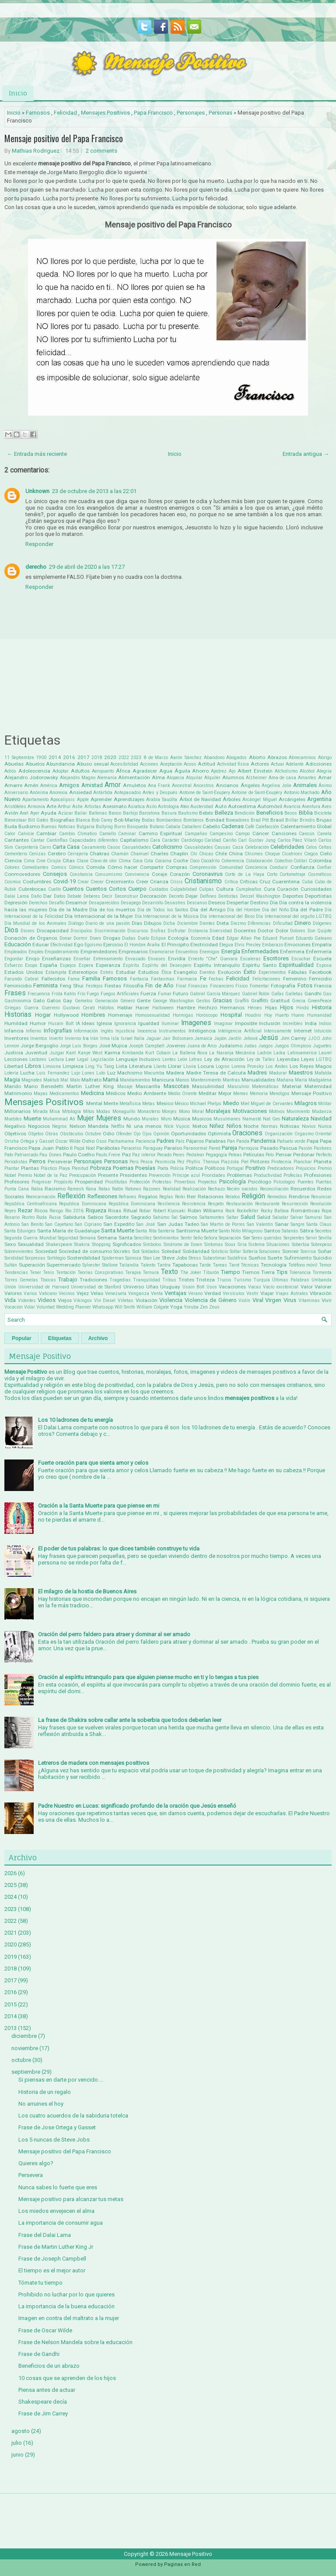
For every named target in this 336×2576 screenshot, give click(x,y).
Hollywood (66, 1015)
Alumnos (233, 777)
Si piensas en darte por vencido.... (60, 2079)
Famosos (38, 112)
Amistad (92, 785)
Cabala (172, 827)
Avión (11, 813)
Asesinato (114, 806)
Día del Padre (306, 909)
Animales (305, 785)
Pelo (270, 1155)
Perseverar (60, 1161)
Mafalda (323, 1073)
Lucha (27, 1073)
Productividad (268, 1175)
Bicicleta (323, 813)
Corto (272, 874)
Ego (78, 945)
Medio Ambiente (146, 1093)
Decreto (176, 896)
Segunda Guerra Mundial (30, 1238)
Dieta (223, 923)
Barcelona (149, 813)
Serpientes (294, 1238)
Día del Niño (275, 910)
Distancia (198, 931)
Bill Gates (38, 820)
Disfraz (158, 931)
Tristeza (205, 1280)
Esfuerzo (13, 965)
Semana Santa (114, 1238)
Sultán (10, 1265)
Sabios (95, 1217)
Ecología (178, 938)
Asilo (151, 806)
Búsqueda (137, 827)
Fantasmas (163, 979)
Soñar (325, 1251)
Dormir (81, 938)
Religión (253, 1196)
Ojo (136, 1134)
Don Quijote (320, 931)
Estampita (56, 972)
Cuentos (73, 889)
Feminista (45, 985)
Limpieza (73, 1066)
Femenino (294, 979)
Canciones (284, 833)
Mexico (165, 1103)
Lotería (11, 1073)
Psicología (232, 1181)
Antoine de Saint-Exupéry (256, 792)
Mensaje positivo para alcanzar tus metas (70, 2199)
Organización (279, 1134)
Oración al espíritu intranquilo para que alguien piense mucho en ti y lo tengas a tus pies (148, 1677)
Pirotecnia (281, 1162)
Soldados (150, 1251)
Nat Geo (271, 1119)
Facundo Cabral (21, 979)
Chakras (99, 853)
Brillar (291, 820)
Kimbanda (133, 1053)
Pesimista (165, 1162)
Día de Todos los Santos (163, 910)
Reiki (180, 1197)
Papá (312, 1141)
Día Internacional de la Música (167, 916)
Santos (272, 1231)
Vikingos (83, 1300)
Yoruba (191, 1307)
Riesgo (56, 1211)
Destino (259, 903)
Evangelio (185, 972)
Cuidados (158, 889)
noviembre (24, 2048)
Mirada (40, 1111)
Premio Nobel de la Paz (42, 1175)
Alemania (107, 777)
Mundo (131, 1119)
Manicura (163, 1080)
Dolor (282, 931)
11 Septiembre (19, 757)
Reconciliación (274, 1189)
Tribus (169, 1280)
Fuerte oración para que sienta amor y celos (93, 1463)
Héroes (255, 1008)
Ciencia (13, 861)
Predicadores (280, 1168)
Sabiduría (74, 1217)
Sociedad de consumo (85, 1251)
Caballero (191, 827)
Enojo (32, 959)
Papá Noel (84, 1148)
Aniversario (16, 792)
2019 (10, 1956)
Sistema (256, 1244)
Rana (91, 1189)
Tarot (234, 1265)
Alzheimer (256, 777)
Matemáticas (265, 1086)
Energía (230, 951)
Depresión (16, 903)
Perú (134, 1162)
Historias (18, 1014)
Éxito (250, 972)
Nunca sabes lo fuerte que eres (57, 2187)
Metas (148, 1103)
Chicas (206, 854)
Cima (29, 861)
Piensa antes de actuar (46, 2390)
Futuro (180, 993)
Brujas (324, 820)
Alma (158, 777)
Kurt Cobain (157, 1053)
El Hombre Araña (142, 945)
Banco (114, 813)
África (123, 771)
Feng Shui (72, 986)
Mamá (111, 1079)
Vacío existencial (280, 1287)
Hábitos (106, 1008)
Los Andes (277, 1066)
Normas (269, 1126)
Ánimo (325, 785)
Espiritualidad (296, 965)
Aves (327, 806)
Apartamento (35, 799)
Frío (81, 994)
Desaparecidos (104, 903)
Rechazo (216, 1189)
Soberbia (300, 1244)
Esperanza (108, 965)
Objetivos (15, 1133)
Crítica (231, 882)
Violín (244, 1300)
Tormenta (322, 1272)
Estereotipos (83, 972)
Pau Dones (50, 1155)
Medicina (92, 1093)
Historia (322, 1007)
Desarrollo (152, 903)
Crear (83, 882)
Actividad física (233, 764)
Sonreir (290, 1251)
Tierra (268, 1272)
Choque (272, 854)
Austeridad (201, 806)
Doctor (265, 931)
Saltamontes (212, 1217)
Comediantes (35, 867)
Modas (103, 1111)
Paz (126, 1155)
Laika (279, 1053)
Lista (121, 1066)
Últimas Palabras (290, 1280)
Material (291, 1086)
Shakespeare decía (42, 2401)
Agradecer (145, 771)
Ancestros (203, 785)
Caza (237, 847)
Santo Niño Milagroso (240, 1231)
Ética (166, 972)
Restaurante (267, 1204)
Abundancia (60, 764)
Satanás (290, 1231)
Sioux (230, 1244)
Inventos (38, 1038)
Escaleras (250, 959)
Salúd (263, 1217)
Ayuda (48, 813)
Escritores (276, 958)
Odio (108, 1133)
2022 (124, 757)
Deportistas (318, 896)
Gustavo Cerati (79, 1008)
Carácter (170, 840)
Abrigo (325, 757)
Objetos (36, 1134)
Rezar (25, 1210)
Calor (9, 833)
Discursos (137, 931)
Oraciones (247, 1133)
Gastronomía (17, 1001)
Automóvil (269, 806)
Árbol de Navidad (200, 799)
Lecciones (16, 1059)
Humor (38, 1023)
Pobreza (100, 1168)
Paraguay (153, 1148)
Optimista (219, 1133)
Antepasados (127, 792)
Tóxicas (48, 1280)
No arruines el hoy (40, 2103)
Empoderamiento (62, 952)
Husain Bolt (61, 1023)
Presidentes (133, 1175)
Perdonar (304, 1155)
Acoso (190, 764)
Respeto (216, 1204)
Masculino (238, 1086)
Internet (303, 1031)
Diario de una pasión (107, 923)
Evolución (229, 972)
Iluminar (170, 1023)
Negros (59, 1126)
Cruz (264, 881)
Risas (114, 1211)
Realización (194, 1189)
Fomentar (259, 986)
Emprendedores (98, 951)
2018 (96, 757)
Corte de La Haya (244, 874)
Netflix (117, 1126)
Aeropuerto (103, 771)
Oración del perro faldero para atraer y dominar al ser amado (114, 1634)
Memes (240, 1093)
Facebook (320, 972)
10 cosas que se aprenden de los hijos (67, 2378)
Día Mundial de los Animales (35, 923)
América (48, 785)
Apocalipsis (62, 799)
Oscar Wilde (67, 1141)
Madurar (278, 1073)
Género (127, 1001)
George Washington (173, 1001)
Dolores (297, 931)
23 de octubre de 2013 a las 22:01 (94, 491)
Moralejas (218, 1111)
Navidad (321, 1118)
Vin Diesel (105, 1300)
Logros (223, 1066)
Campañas (196, 833)
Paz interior (144, 1155)
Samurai (313, 1217)
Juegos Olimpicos (293, 1046)
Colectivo (283, 861)
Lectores (37, 1059)
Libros (33, 1066)
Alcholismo (286, 771)
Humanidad (319, 1015)
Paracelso (131, 1148)
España (48, 965)
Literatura (140, 1066)
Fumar (165, 994)
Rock (230, 1211)
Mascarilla (148, 1086)
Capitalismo (134, 840)
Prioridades (213, 1175)
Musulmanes (227, 1119)
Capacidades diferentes (93, 840)
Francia (323, 986)
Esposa (324, 965)
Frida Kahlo (64, 994)
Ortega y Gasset (37, 1141)
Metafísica (130, 1103)
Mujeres (108, 1118)
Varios (30, 1293)
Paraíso (173, 1148)
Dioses (28, 931)
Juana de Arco (202, 1046)
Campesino (221, 833)
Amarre (13, 785)
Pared (214, 1148)
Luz (111, 1073)
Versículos (234, 1293)
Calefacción (267, 827)
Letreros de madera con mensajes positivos (93, 1763)
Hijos (286, 1007)
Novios (309, 1126)
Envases (156, 959)
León (182, 1059)
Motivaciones (250, 1111)
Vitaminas (309, 1300)
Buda (10, 826)
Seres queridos (267, 1238)
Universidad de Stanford (96, 1287)
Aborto (257, 757)
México (182, 1103)
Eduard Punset (278, 938)
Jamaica (203, 1038)
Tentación (66, 1272)
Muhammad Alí (59, 1119)
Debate (74, 896)
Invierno (73, 1038)
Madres (257, 1072)
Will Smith (125, 1307)
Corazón (180, 874)
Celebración (257, 847)
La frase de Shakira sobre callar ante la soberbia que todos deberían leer (129, 1720)
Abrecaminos (302, 757)
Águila (182, 771)
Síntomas (213, 1244)
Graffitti (259, 1001)
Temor (325, 1265)
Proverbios (185, 1182)
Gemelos (84, 1001)
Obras (51, 1134)
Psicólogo (259, 1182)
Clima (125, 861)
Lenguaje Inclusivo (138, 1059)
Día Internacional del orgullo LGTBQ (294, 916)
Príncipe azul (186, 1175)
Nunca (325, 1126)
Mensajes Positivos (105, 112)
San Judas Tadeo (178, 1224)
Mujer (85, 1118)
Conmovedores (22, 874)
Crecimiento (119, 881)
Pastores (323, 1148)
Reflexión (71, 1196)
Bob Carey (101, 820)
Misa (54, 1111)
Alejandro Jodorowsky (31, 777)
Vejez (83, 1293)
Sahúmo (161, 1217)
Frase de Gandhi (39, 2354)
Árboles (232, 799)
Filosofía (133, 986)
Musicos (202, 1119)
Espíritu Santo (259, 965)
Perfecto (324, 1155)
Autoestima (242, 806)
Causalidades (198, 847)
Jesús (268, 1038)
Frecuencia (39, 994)
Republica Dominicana (82, 1204)
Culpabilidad (183, 889)
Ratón (117, 1189)
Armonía (36, 806)
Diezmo (238, 923)
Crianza (159, 881)
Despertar (238, 903)
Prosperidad (89, 1182)
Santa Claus (319, 1224)
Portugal (235, 1168)
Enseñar (82, 959)
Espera (86, 965)
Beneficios (269, 812)
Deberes (92, 896)
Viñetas (125, 1300)
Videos (47, 1300)
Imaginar (223, 1023)
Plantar (11, 1168)
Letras (195, 1059)
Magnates (31, 1080)
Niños (234, 1126)
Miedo (231, 1103)
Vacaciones (232, 1287)
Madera (175, 1073)
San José (145, 1224)
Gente (143, 1001)
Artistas (92, 806)
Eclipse (158, 938)
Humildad (16, 1023)
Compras (176, 867)
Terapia (133, 1272)
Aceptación (171, 764)
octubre (21, 2060)
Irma (105, 1038)
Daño (36, 896)
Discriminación (110, 931)
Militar (325, 1103)
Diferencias (259, 923)
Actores (260, 764)
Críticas (249, 881)
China (236, 853)
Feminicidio (18, 986)
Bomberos (193, 820)
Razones (152, 1189)
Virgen (273, 1300)
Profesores (16, 1182)
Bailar (80, 813)
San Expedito (118, 1224)
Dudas (129, 938)
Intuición (323, 1031)
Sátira (307, 1231)
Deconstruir (126, 896)
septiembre (25, 2071)
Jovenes (176, 1046)
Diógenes (322, 923)
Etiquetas (60, 1338)
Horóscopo (206, 1015)
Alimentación (134, 777)
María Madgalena (313, 1080)
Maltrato (91, 1080)
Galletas (294, 994)
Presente (108, 1175)
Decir (107, 896)
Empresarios (133, 951)
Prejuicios (306, 1168)
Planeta (323, 1161)
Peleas (235, 1155)
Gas (327, 994)
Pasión (305, 1148)
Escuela (322, 959)
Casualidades (136, 847)
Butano (157, 827)
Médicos (116, 1093)
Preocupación (82, 1175)
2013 (10, 2028)
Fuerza (148, 993)
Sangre (297, 1224)
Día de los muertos (112, 909)
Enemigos (210, 952)
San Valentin (260, 1224)
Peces (179, 1155)
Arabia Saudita (161, 799)
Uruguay (170, 1287)
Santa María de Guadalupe (68, 1231)
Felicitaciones (266, 979)
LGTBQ (324, 1059)
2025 (10, 1885)
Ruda (41, 1217)
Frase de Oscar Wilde (45, 2330)
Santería (166, 1231)
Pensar (284, 1155)
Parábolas (108, 1148)
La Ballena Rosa (189, 1053)
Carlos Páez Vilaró (297, 840)
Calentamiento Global (306, 826)
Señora (210, 1238)
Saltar (232, 1217)
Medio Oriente (182, 1093)
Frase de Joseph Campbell (52, 2258)
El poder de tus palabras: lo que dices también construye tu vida (119, 1548)
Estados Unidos (23, 972)
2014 (55, 757)
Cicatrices (292, 854)
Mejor (224, 1093)
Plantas (30, 1168)
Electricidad (204, 945)
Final (181, 986)
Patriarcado (26, 1155)
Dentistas (228, 896)
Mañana (285, 1080)
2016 (69, 757)
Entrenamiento (107, 959)
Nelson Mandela (89, 1126)
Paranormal (195, 1148)
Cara (155, 840)
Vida (10, 1300)
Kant (71, 1053)
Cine (41, 861)
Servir (311, 1238)
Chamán (120, 854)
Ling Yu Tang (99, 1066)
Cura (269, 889)
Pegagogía (216, 1155)
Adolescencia (34, 771)
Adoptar (60, 771)
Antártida (102, 792)
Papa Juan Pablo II (50, 1148)
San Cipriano (88, 1224)
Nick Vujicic (177, 1126)
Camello (107, 833)
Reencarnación (41, 1197)
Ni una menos (143, 1126)
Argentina (319, 799)
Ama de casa (283, 777)
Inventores (16, 1038)
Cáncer (260, 833)
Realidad (172, 1189)
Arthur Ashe (70, 806)
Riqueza (96, 1210)
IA (78, 1023)
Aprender (101, 799)
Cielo (326, 853)
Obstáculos (72, 1134)
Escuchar (301, 959)
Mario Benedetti (43, 1086)
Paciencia (145, 1141)
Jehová (250, 1038)
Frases (15, 993)
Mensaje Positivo (311, 1093)
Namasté (251, 1119)
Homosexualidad (152, 1015)
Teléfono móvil (303, 1265)
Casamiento (93, 847)
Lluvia (189, 1066)
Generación (106, 1001)
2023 (136, 757)
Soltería (250, 1251)
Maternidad (318, 1086)
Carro (45, 847)
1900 (41, 757)
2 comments (101, 150)
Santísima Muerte (196, 1231)
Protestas (162, 1182)
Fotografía (283, 986)
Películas (253, 1155)
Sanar (282, 1224)
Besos (290, 813)
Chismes (254, 854)
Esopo (31, 965)
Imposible (246, 1023)
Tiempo (230, 1272)
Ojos (147, 1134)
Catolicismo (167, 847)
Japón (220, 1038)
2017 (83, 757)
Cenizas (37, 854)
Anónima (39, 792)
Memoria (259, 1093)
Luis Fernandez (52, 1073)
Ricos (41, 1211)
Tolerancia (300, 1272)
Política (194, 1168)
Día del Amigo (207, 909)
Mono (184, 1111)
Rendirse (299, 1197)
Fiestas (113, 986)
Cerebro (57, 853)
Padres (165, 1141)
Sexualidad (31, 1244)
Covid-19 (64, 881)
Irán (94, 1038)
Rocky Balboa (275, 1211)
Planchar (303, 1162)
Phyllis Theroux (202, 1162)
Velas (97, 1293)
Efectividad (61, 945)
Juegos (265, 1046)
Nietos (199, 1126)
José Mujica (113, 1046)
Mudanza (322, 1111)
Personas (220, 112)
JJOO (314, 1038)
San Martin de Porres (223, 1224)
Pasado (269, 1148)
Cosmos (12, 882)
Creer (142, 881)
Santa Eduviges (20, 1231)
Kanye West (90, 1053)
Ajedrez (219, 771)
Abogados (236, 757)
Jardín (235, 1038)
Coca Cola (143, 861)
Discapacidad (53, 931)
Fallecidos (53, 979)
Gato (39, 1001)
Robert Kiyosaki (169, 1211)
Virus (290, 1300)
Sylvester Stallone (100, 1265)
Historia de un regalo (44, 2092)
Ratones (133, 1189)
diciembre (24, 2036)
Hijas (271, 1007)
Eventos (207, 972)
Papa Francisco (153, 112)
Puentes (306, 1182)
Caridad (212, 840)
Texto (169, 1272)
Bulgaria (85, 827)
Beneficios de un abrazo (49, 2365)
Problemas (239, 1175)
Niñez (217, 1126)
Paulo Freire (108, 1155)
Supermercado (63, 1265)
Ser (246, 1238)
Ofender (124, 1134)
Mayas (41, 1093)
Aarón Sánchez (186, 757)
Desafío (56, 903)
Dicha (169, 923)
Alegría (324, 771)
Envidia (177, 959)
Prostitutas (116, 1182)
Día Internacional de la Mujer (99, 916)
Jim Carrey (293, 1038)
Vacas (254, 1287)
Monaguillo (123, 1111)
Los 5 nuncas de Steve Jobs (54, 2139)
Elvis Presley (247, 945)
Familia (91, 978)
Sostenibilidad (83, 1258)
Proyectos (207, 1182)
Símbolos (152, 1244)
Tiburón (211, 1272)
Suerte (274, 1258)
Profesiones (318, 1175)
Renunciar (321, 1197)
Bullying (104, 827)
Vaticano (48, 1293)
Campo (242, 833)
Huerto (282, 1015)
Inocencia (147, 1031)
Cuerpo (137, 889)
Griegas (12, 1008)
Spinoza (133, 1258)
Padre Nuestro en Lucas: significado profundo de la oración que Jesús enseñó (137, 1805)
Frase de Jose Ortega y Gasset (57, 2127)
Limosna (52, 1066)
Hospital (231, 1015)
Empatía (322, 945)
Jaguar (153, 1038)
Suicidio (322, 1258)
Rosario (12, 1217)
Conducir (279, 867)
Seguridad (68, 1238)
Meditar (208, 1093)
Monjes (169, 1111)
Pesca (146, 1162)
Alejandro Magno (77, 777)
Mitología (71, 1111)
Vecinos (67, 1293)
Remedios (277, 1197)
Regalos (148, 1197)
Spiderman (113, 1258)
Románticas (305, 1211)
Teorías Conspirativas (100, 1272)
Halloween (163, 1008)
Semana (88, 1238)
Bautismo (188, 813)
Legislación (102, 1059)
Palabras (215, 1141)
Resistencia (194, 1204)
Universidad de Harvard (43, 1287)
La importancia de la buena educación (66, 2306)
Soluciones (269, 1251)
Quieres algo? (35, 2163)
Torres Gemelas (21, 1280)
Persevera (30, 2175)
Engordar (13, 959)
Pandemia (263, 1141)
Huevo (297, 1015)
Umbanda (322, 1280)
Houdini (253, 1015)
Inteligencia (202, 1031)
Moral (198, 1111)
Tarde (205, 1265)
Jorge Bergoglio (39, 1046)
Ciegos (311, 854)
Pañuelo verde (291, 1141)
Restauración (239, 1204)
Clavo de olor (103, 861)
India (311, 1023)
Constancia (81, 874)
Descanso (197, 903)
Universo (133, 1287)
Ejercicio (113, 945)
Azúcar (65, 813)
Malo (75, 1080)
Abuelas (14, 764)
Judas (250, 1046)
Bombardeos (169, 820)
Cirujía (54, 861)
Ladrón (264, 1053)
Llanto (160, 1066)
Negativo (14, 1126)
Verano (195, 1293)
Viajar (267, 1293)
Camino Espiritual (160, 833)
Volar (29, 1307)
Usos (211, 1287)
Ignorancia (125, 1023)
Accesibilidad (124, 764)
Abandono (214, 757)
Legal (82, 1059)
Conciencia (256, 867)
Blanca (83, 820)
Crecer (97, 882)
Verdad (212, 1293)
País (180, 1141)
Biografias (62, 820)
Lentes (169, 1059)
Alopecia (175, 777)
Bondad (215, 820)
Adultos (80, 771)
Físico (241, 986)
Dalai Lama (16, 896)
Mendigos (280, 1093)
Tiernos (250, 1272)
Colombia (320, 861)
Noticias (289, 1126)
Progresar (42, 1182)
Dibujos (152, 923)
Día (274, 903)
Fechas (216, 979)
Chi (193, 854)
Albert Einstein (255, 771)
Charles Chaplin (169, 853)
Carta (59, 847)
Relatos (232, 1197)
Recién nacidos (242, 1189)
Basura (169, 813)
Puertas (324, 1182)
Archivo (98, 1338)
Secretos (323, 1231)
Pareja (229, 1147)
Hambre (186, 1007)
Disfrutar (177, 931)
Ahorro (200, 771)
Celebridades (287, 847)
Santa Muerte (117, 1230)
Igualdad (148, 1023)
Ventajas (175, 1293)
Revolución (321, 1204)
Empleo (35, 952)
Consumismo (108, 874)
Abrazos (277, 757)
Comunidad (231, 867)
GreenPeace (320, 1001)
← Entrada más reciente (37, 454)
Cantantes (16, 840)
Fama (74, 979)
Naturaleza (295, 1118)
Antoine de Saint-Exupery (204, 792)
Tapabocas (185, 1265)
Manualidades (258, 1080)
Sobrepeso (321, 1244)
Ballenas (98, 813)
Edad (218, 938)
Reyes (10, 1211)
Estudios (148, 972)
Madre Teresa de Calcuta (216, 1073)
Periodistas (16, 1162)
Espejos (68, 965)
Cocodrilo (210, 861)
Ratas (104, 1189)
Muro (166, 1119)
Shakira (82, 1244)
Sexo (10, 1244)
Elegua (226, 945)
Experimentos (272, 972)
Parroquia (248, 1148)
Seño (198, 1238)
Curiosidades (316, 889)
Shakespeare (59, 1244)
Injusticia (125, 1031)
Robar (145, 1211)
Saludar (280, 1217)
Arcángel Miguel (259, 799)
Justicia (13, 1053)
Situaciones (278, 1244)
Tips (281, 1272)
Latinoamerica (302, 1053)
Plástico (49, 1168)
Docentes (245, 931)
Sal (175, 1217)
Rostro (28, 1217)
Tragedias (120, 1280)
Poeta (163, 1168)
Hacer (142, 1007)
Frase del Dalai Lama (44, 2235)
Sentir (186, 1238)
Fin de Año (159, 985)
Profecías (293, 1175)
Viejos (65, 1300)
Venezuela (115, 1293)
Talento (147, 1265)
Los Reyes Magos (311, 1066)
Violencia (170, 1300)
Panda (242, 1141)
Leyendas (288, 1059)
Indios (325, 1023)
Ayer (34, 813)
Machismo (129, 1073)
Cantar (38, 840)
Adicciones (318, 764)
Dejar (192, 896)
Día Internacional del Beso (227, 916)
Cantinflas (57, 840)
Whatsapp (102, 1307)
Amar (325, 777)
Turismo (242, 1280)
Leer (70, 1059)
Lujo (75, 1073)
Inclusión (269, 1023)
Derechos (38, 903)
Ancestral (182, 785)
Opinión (161, 1134)
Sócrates (121, 1251)
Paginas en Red (182, 2564)
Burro (120, 827)
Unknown (37, 491)
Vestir (252, 1293)
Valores (13, 1293)
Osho (88, 1141)
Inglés (107, 1031)
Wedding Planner (73, 1307)
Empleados (15, 952)
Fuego (93, 994)
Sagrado (141, 1217)
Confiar (324, 867)
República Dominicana (131, 1204)
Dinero (302, 923)
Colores (12, 867)
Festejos (94, 986)
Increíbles (293, 1023)
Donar (66, 938)
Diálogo (76, 923)
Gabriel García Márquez (215, 994)
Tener (35, 1272)
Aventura (311, 806)
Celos (311, 847)
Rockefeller (248, 1211)
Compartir (152, 867)
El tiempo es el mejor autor (51, 2270)
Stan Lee (151, 1258)
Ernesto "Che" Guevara (213, 959)
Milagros (305, 1103)
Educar (40, 945)
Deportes (293, 896)
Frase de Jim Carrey (43, 2413)
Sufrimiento (298, 1258)
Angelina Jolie (276, 785)
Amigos (69, 785)
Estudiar (126, 972)
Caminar (127, 833)
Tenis (48, 1272)
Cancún (307, 833)
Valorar (323, 1287)
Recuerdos (302, 1189)
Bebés (206, 813)
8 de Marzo (156, 757)
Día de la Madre (68, 909)
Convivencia (137, 874)
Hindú (302, 1008)
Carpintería (26, 847)
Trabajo (67, 1279)
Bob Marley (127, 820)
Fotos (305, 985)
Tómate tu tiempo (40, 2282)
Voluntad (45, 1307)
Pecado (164, 1155)
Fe (203, 978)
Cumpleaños (249, 889)
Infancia (14, 1031)
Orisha (11, 1141)
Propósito (63, 1182)
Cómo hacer (122, 867)
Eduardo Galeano (314, 938)
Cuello (54, 889)
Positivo (255, 1168)
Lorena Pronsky (247, 1066)
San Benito (32, 1224)
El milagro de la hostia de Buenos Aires (87, 1591)
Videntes (27, 1300)
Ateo (184, 806)
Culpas (206, 889)
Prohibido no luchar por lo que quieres (66, 2294)
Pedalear (195, 1155)
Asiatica (136, 806)
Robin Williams (205, 1211)
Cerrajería (77, 854)
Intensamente (277, 1031)
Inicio (18, 93)
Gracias (222, 1000)
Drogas (111, 938)
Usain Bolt (193, 1287)
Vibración (321, 1293)
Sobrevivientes (18, 1251)
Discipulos (81, 931)
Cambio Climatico (78, 833)
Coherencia (232, 861)
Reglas (166, 1197)
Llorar (175, 1066)
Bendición (244, 813)
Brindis (307, 820)
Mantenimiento (206, 1080)
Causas (222, 847)
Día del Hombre (243, 910)
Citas (69, 861)
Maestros (301, 1072)
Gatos (54, 1001)
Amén (31, 785)
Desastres (175, 903)
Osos (101, 1141)
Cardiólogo (192, 840)
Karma (112, 1053)
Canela (324, 833)
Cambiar (46, 833)
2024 (10, 1897)
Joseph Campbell (146, 1046)
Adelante (295, 764)
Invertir (56, 1038)
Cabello (211, 826)
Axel (24, 813)
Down (95, 938)
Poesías (145, 1168)
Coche (180, 861)
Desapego (131, 903)
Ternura (151, 1272)
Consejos (55, 874)
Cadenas (232, 826)
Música (181, 1119)
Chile (221, 853)
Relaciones (211, 1197)
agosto (20, 2431)
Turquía (261, 1280)
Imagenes (196, 1023)
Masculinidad (208, 1086)
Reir (191, 1197)
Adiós (10, 771)
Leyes (307, 1059)
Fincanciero (222, 986)
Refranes (127, 1197)
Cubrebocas (32, 889)
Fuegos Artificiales (120, 994)
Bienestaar (15, 820)
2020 (110, 757)
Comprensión (203, 867)
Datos (60, 896)
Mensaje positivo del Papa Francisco (63, 138)
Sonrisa (308, 1251)
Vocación (13, 1307)
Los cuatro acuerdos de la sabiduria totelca (73, 2115)
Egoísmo (93, 945)
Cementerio (15, 854)
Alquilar (194, 777)
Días (137, 923)
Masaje (125, 1086)
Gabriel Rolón (256, 994)
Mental (94, 1103)
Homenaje (120, 1015)
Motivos (277, 1111)
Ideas (88, 1023)
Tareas (220, 1265)
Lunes (88, 1073)
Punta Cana (16, 1189)
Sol (136, 1251)
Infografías (58, 1030)
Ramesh (75, 1189)
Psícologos (284, 1182)
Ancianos (227, 785)
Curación (287, 889)
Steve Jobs (174, 1258)
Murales (150, 1119)
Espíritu (131, 965)
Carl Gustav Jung (257, 840)
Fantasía (139, 979)
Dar (47, 896)
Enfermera (292, 951)
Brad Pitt (260, 820)
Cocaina (163, 861)
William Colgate (152, 1307)
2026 (10, 1873)
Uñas (152, 1287)
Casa (73, 847)
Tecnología (274, 1265)
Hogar (43, 1015)
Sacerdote (117, 1217)
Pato (8, 1155)
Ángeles (250, 785)
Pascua (288, 1148)
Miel (245, 1103)
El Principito (175, 945)
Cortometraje (292, 874)
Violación (147, 1300)
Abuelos (35, 764)
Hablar (125, 1007)
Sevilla (325, 1238)
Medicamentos (64, 1093)
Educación (17, 944)
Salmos (188, 1217)
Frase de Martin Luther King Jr (55, 2247)
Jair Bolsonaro (177, 1038)
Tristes (186, 1280)
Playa (64, 1168)
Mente (111, 1103)
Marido (12, 1086)
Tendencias (16, 1272)
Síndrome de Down (183, 1244)
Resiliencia (169, 1204)
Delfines (208, 896)
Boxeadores (237, 820)
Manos (182, 1080)
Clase (82, 861)
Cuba (307, 882)
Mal (64, 1080)
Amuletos (134, 785)
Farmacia (187, 979)
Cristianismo (203, 881)
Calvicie (26, 833)
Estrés (106, 972)
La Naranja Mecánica (232, 1053)
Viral (257, 1300)
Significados (126, 1244)
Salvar (296, 1217)
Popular (22, 1338)
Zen (204, 1307)
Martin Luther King (90, 1086)
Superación (32, 1265)
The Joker (190, 1272)
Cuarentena (286, 881)
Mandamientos (135, 1080)
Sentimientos (166, 1238)
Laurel (325, 1053)
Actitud (206, 764)
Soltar (235, 1251)
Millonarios (17, 1111)
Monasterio (148, 1111)
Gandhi (313, 993)
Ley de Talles (261, 1059)
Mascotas (176, 1086)
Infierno (33, 1031)
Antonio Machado (302, 792)
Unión (10, 1287)
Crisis (176, 882)
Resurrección (295, 1204)
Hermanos (232, 1007)
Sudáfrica (237, 1258)
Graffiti (241, 1001)
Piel (244, 1162)
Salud (248, 1217)
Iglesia (104, 1023)
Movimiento (298, 1111)
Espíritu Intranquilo (217, 965)
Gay (67, 1001)
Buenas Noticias (58, 827)
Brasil (277, 820)
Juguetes (322, 1046)
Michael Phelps (205, 1103)
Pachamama (121, 1141)
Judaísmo (230, 1046)
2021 (10, 1932)
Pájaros (195, 1141)
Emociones (297, 945)
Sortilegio (56, 1258)
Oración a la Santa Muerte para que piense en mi (98, 1505)
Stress (195, 1258)
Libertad (13, 1066)
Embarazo (272, 945)
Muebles (13, 1119)
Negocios (39, 1126)
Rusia (55, 1217)
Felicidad (65, 112)
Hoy (268, 1015)
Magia (12, 1079)
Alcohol (307, 771)
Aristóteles (15, 806)
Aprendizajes (129, 799)
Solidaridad (196, 1251)
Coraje (159, 874)
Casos (113, 847)
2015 (10, 2004)
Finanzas (198, 986)
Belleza (224, 812)
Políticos (215, 1168)
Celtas (325, 847)
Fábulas (297, 972)
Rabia (37, 1189)
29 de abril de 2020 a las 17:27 (87, 567)
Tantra (164, 1265)
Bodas (148, 820)
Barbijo (130, 813)
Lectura (56, 1059)
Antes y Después (160, 792)
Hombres (93, 1015)
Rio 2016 (74, 1211)
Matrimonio (18, 1093)
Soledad (171, 1251)
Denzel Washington (260, 896)
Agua (165, 771)
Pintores (260, 1161)
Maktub (51, 1080)
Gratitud (280, 1001)
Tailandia (129, 1265)
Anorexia (58, 792)
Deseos (216, 903)
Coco (195, 861)
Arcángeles (292, 799)
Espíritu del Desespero (166, 965)
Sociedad (46, 1251)
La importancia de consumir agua (60, 2222)
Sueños (257, 1258)
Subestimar (214, 1258)
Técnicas (250, 1265)
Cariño (229, 840)
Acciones (149, 764)
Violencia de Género (211, 1300)
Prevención (160, 1175)
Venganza (138, 1293)
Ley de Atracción (224, 1059)
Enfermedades (260, 951)
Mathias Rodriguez (36, 150)
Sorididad (14, 1258)
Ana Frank (159, 785)
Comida (95, 867)
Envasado (135, 959)
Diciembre (187, 923)
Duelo (143, 938)
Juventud (36, 1053)
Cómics (76, 867)
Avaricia (292, 806)
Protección (140, 1182)
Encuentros (186, 952)
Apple (83, 799)
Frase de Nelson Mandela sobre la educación (75, 2342)
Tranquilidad (146, 1280)
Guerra (31, 1008)
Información (86, 1031)
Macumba (154, 1073)
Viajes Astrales (292, 1293)
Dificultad (283, 923)
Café (249, 827)
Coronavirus (207, 874)
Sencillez (143, 1238)
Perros (37, 1161)
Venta (157, 1293)
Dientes (207, 923)
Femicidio (320, 979)
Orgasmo (304, 1134)
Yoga (176, 1307)
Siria (242, 1244)
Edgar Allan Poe (244, 938)
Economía (200, 938)
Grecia (298, 1001)
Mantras (231, 1080)
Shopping (101, 1244)
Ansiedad (80, 792)
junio (17, 2454)
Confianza (302, 867)
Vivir (327, 1300)
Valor (307, 1287)
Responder (39, 544)
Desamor (76, 903)
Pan (231, 1141)
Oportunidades (188, 1133)
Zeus (214, 1307)
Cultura (225, 889)
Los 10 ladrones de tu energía (75, 1420)
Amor (113, 785)
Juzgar (56, 1053)
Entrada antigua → (306, 454)
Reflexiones (102, 1196)
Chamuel (139, 854)
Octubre (93, 1134)
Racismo (55, 1189)
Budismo (29, 826)
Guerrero (51, 1008)
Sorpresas (35, 1258)
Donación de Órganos (30, 938)
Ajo (232, 771)
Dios (11, 930)
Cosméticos (320, 874)
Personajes (191, 112)
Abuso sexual (93, 764)
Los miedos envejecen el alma (56, 2211)
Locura (206, 1066)
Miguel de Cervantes (272, 1103)
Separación (230, 1238)
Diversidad (221, 931)
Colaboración (259, 861)
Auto (221, 806)
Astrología (168, 806)
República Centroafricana (30, 1204)
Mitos (88, 1111)
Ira (86, 1038)
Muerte (32, 1118)
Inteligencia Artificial (239, 1031)
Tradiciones (93, 1280)
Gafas (277, 994)
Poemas (123, 1168)
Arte (51, 806)
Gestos (203, 1001)
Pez (181, 1162)
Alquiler (212, 777)
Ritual (130, 1211)
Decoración (153, 896)
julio (16, 2443)
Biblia (306, 812)
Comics (58, 867)
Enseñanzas (56, 959)
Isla (115, 1038)
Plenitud (80, 1168)
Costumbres (37, 881)
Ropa (327, 1211)
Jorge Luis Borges (78, 1046)
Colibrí (300, 861)
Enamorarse (161, 952)
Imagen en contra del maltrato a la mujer (68, 2318)
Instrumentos (172, 1031)
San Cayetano (59, 1224)
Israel (127, 1038)
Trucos (224, 1280)
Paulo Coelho (78, 1155)
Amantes (307, 777)
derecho (35, 567)
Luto (100, 1073)
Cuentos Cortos (106, 889)
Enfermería (319, 951)
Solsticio (219, 1251)
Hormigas (183, 1015)
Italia (139, 1038)
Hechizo (207, 1007)
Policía (177, 1168)
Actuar (277, 764)
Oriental (323, 1134)
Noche (251, 1126)
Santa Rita (146, 1231)
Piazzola (230, 1162)
